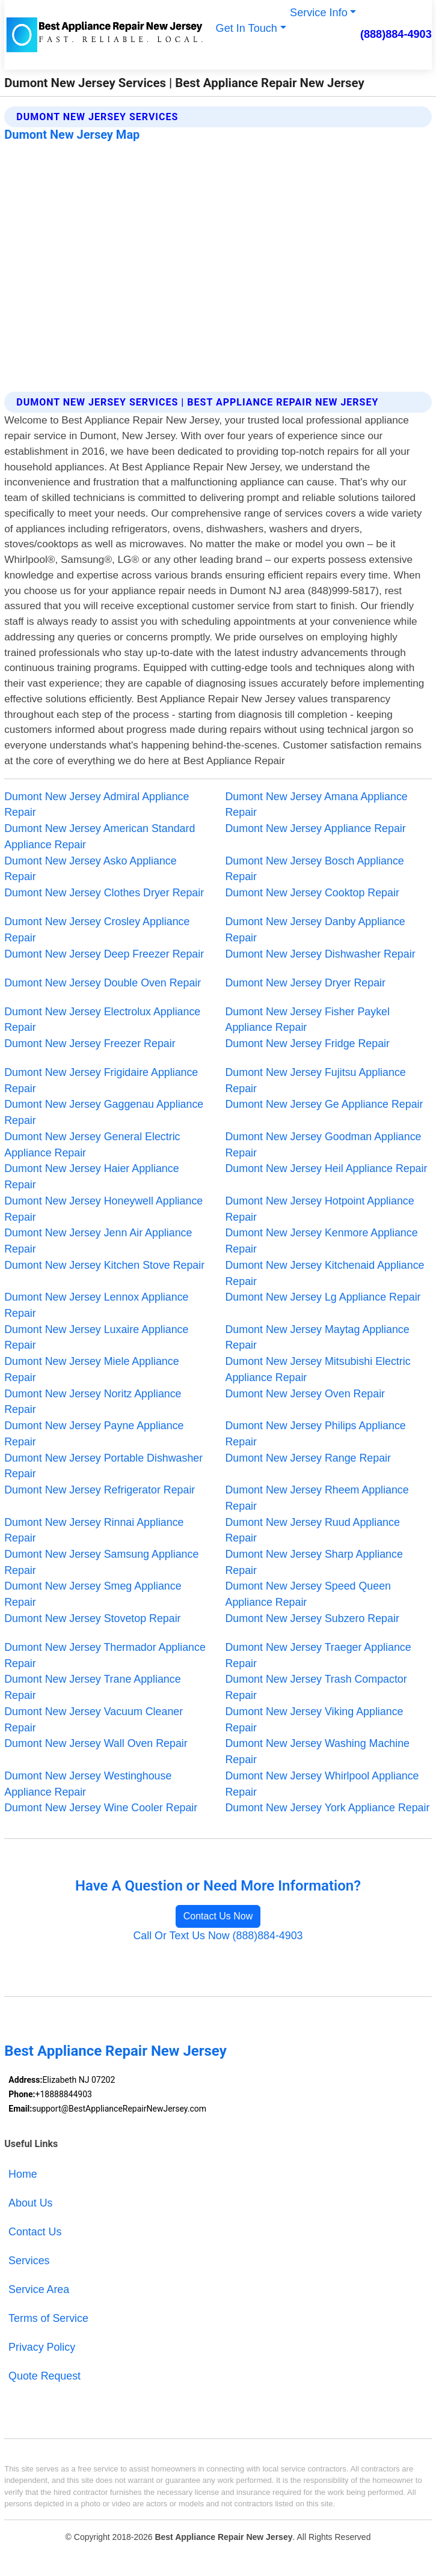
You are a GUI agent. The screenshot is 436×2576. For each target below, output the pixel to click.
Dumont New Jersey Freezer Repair (89, 1043)
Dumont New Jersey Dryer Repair (306, 983)
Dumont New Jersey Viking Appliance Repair (315, 1720)
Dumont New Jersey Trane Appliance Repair (92, 1687)
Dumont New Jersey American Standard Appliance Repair (99, 836)
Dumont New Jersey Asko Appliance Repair (90, 869)
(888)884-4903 (396, 34)
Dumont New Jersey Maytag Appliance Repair (318, 1337)
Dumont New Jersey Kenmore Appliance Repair (322, 1241)
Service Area (38, 2289)
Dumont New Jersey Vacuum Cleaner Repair (93, 1720)
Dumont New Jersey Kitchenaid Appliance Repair (325, 1273)
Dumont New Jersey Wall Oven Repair (96, 1743)
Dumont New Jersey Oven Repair (305, 1394)
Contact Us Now (218, 1916)
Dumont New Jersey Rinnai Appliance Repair (93, 1530)
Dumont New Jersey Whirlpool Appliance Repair (322, 1784)
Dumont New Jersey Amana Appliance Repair (317, 805)
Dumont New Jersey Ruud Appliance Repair (313, 1530)
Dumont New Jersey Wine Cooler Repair (100, 1808)
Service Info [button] (319, 13)
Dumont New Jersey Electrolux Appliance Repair (102, 1020)
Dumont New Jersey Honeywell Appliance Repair (103, 1209)
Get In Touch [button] (246, 28)
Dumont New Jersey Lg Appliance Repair (323, 1297)
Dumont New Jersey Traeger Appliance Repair (318, 1655)
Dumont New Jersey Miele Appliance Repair (91, 1369)
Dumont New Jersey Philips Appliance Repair (316, 1434)
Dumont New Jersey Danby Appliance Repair (315, 930)
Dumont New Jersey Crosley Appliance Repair (96, 930)
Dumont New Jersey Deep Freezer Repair (104, 954)
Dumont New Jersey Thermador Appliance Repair (105, 1655)
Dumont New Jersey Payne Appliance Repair (93, 1434)
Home (22, 2174)
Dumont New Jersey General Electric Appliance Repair (92, 1145)
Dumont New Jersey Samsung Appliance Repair (101, 1562)
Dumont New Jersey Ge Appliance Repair (324, 1104)
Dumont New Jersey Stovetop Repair (92, 1618)
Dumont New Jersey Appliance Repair (316, 828)
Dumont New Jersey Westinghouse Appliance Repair (87, 1784)
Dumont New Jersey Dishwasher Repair (321, 954)
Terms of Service (48, 2318)
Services (28, 2261)
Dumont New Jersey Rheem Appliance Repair (317, 1498)
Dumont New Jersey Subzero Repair (312, 1618)
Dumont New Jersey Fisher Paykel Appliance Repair (308, 1020)
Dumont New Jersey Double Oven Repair (102, 983)
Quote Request (44, 2376)
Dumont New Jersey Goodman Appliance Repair (324, 1145)
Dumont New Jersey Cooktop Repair (312, 893)
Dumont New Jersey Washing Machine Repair (318, 1751)
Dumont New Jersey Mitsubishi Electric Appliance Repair (318, 1369)
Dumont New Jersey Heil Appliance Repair (327, 1168)
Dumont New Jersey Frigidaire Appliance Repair (101, 1080)
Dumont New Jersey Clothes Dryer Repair (104, 893)
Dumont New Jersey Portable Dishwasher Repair (103, 1466)
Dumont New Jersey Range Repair (308, 1458)
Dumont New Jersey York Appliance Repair (328, 1808)
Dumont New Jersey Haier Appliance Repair (91, 1176)
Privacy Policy (41, 2347)
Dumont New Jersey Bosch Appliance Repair (315, 869)
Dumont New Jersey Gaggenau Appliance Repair (103, 1112)
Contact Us (34, 2232)
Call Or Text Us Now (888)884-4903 (217, 1936)
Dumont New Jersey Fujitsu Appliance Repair (316, 1080)
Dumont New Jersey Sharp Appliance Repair (314, 1562)
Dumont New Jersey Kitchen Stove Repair (104, 1265)
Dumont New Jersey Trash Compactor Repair (316, 1687)
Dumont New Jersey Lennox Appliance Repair (96, 1305)
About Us (30, 2203)
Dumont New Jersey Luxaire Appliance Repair (96, 1337)
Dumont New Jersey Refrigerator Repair (99, 1490)
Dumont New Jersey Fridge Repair (308, 1043)
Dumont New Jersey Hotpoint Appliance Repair (320, 1209)
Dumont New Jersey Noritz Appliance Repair (92, 1402)
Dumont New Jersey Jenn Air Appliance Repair (98, 1241)
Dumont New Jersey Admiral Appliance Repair (96, 805)
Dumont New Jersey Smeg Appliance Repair (92, 1594)
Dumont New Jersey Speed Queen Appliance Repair (308, 1594)
